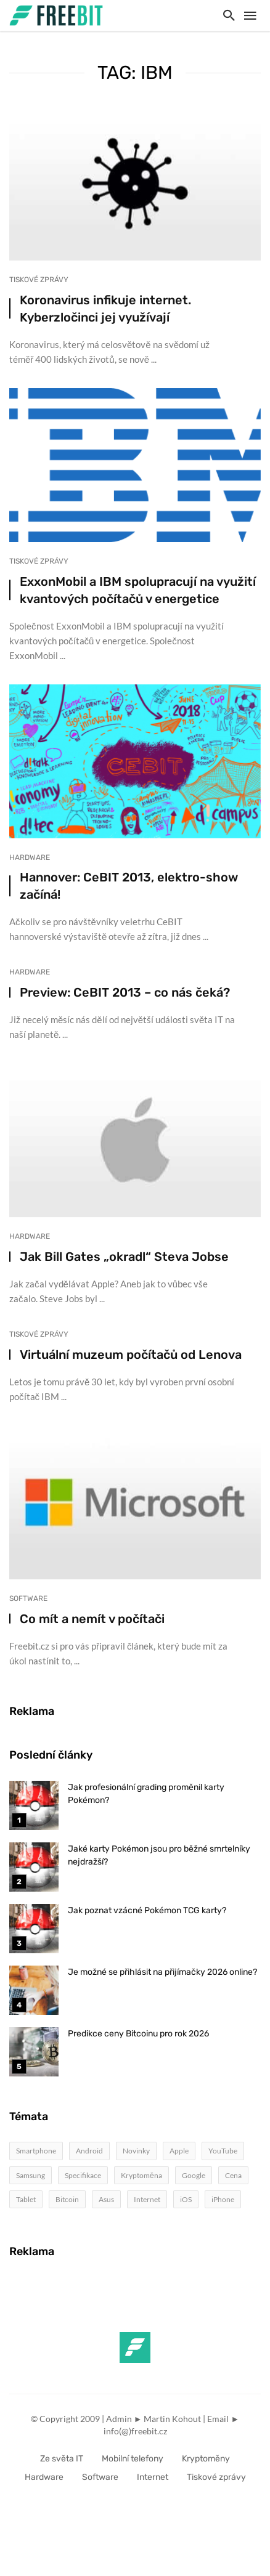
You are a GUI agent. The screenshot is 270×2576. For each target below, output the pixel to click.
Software (28, 1598)
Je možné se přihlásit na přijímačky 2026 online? (162, 1972)
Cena (233, 2175)
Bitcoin (67, 2199)
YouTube (222, 2150)
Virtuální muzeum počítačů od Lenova (131, 1354)
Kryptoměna (141, 2175)
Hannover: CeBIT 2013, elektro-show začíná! (129, 886)
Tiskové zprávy (38, 279)
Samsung (30, 2175)
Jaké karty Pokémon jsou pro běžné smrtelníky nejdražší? (159, 1855)
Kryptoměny (206, 2458)
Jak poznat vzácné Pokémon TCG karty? (147, 1910)
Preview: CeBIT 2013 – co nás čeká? (125, 992)
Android (89, 2150)
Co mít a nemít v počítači (92, 1618)
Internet (147, 2199)
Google (193, 2175)
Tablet (26, 2199)
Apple (179, 2150)
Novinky (136, 2150)
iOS (186, 2199)
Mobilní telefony (132, 2458)
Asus (106, 2199)
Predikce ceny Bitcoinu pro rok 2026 (138, 2033)
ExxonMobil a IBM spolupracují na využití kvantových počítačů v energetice (138, 590)
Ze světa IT (61, 2458)
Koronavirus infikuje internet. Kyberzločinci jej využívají (105, 309)
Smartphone (36, 2150)
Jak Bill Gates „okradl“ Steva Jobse (124, 1256)
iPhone (222, 2199)
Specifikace (83, 2175)
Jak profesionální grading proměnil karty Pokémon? (146, 1793)
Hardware (29, 857)
